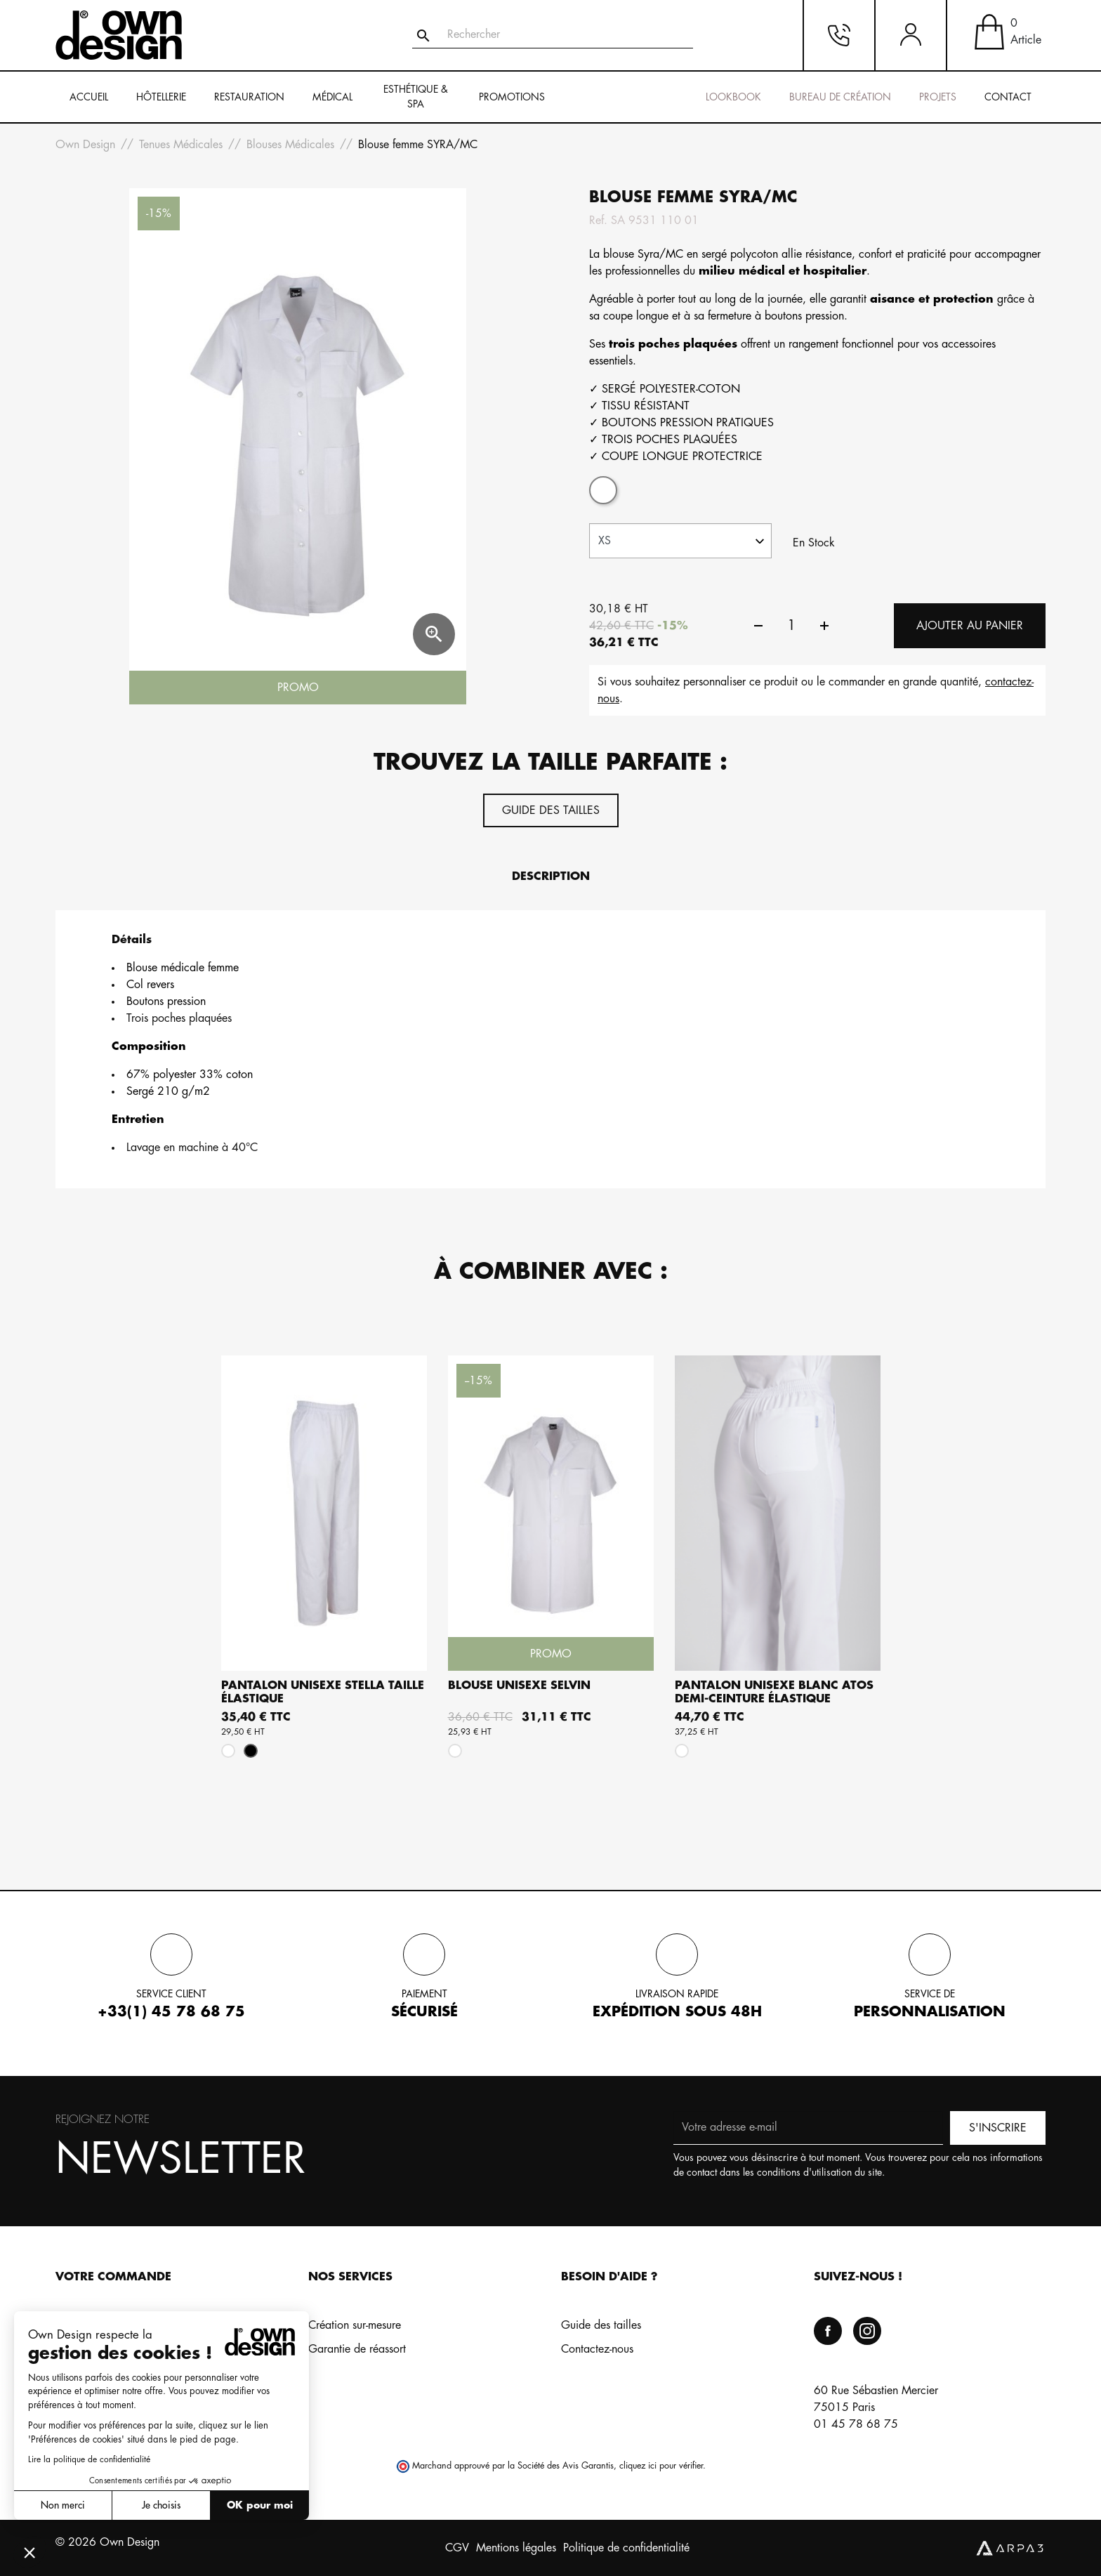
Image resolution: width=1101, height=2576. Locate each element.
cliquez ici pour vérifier (661, 2466)
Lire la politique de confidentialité (89, 2459)
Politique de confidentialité (626, 2548)
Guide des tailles (551, 810)
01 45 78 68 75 (856, 2424)
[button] (29, 2552)
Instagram (867, 2331)
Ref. (598, 220)
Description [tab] (551, 876)
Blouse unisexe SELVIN (519, 1685)
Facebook (828, 2331)
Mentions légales (516, 2548)
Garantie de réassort (357, 2349)
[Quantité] (791, 625)
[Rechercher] (552, 35)
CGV (457, 2548)
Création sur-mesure (354, 2325)
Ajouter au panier (969, 625)
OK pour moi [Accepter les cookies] (260, 2505)
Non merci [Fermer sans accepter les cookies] (63, 2505)
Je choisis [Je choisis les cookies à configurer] (161, 2505)
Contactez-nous (597, 2349)
